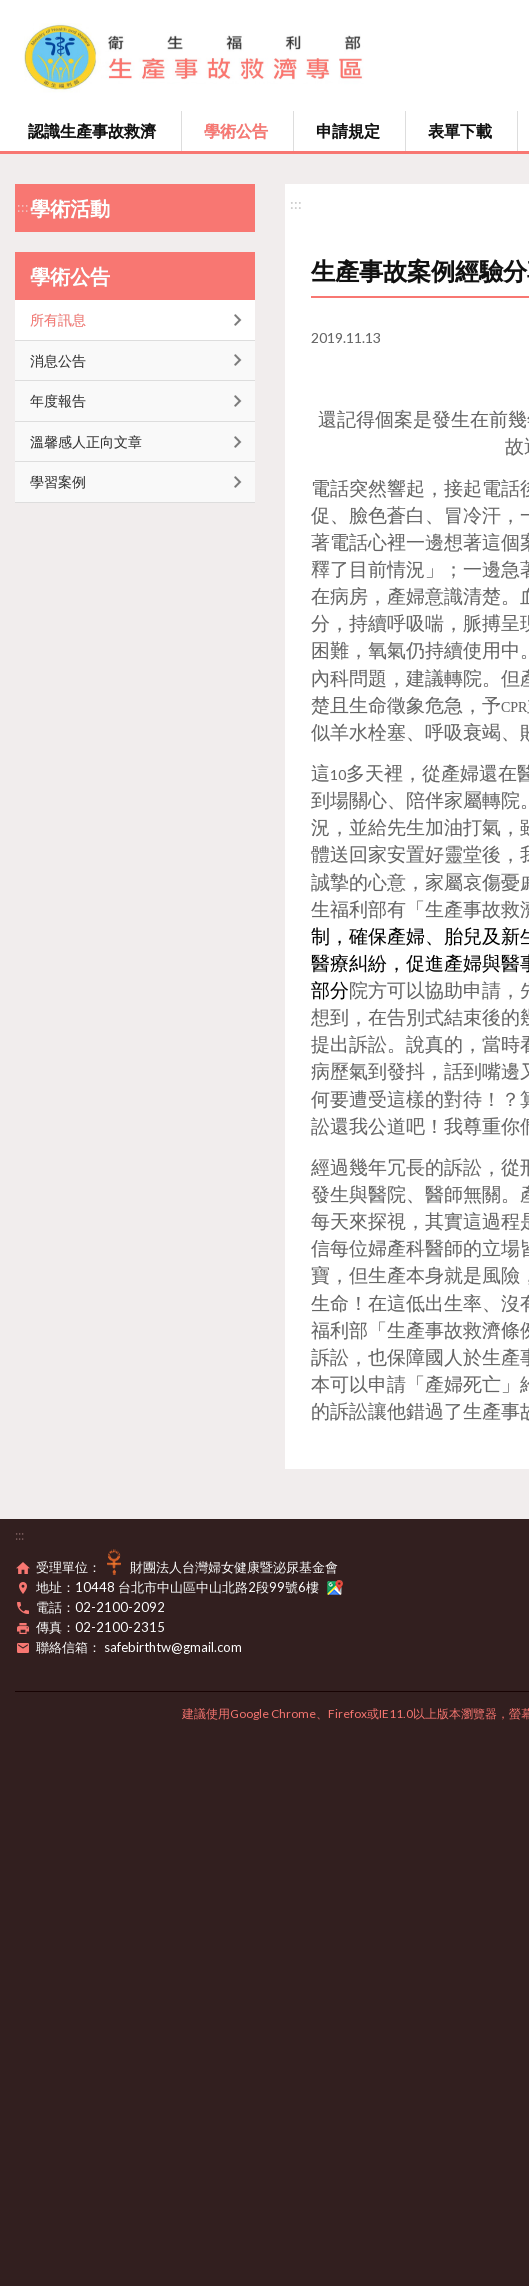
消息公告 (58, 360)
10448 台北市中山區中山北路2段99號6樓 (209, 1587)
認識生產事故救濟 (92, 130)
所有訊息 (58, 319)
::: (23, 206)
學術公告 (236, 130)
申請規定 (348, 130)
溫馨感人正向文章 (86, 441)
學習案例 (58, 481)
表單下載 (460, 130)
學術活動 (70, 208)
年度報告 (58, 400)
